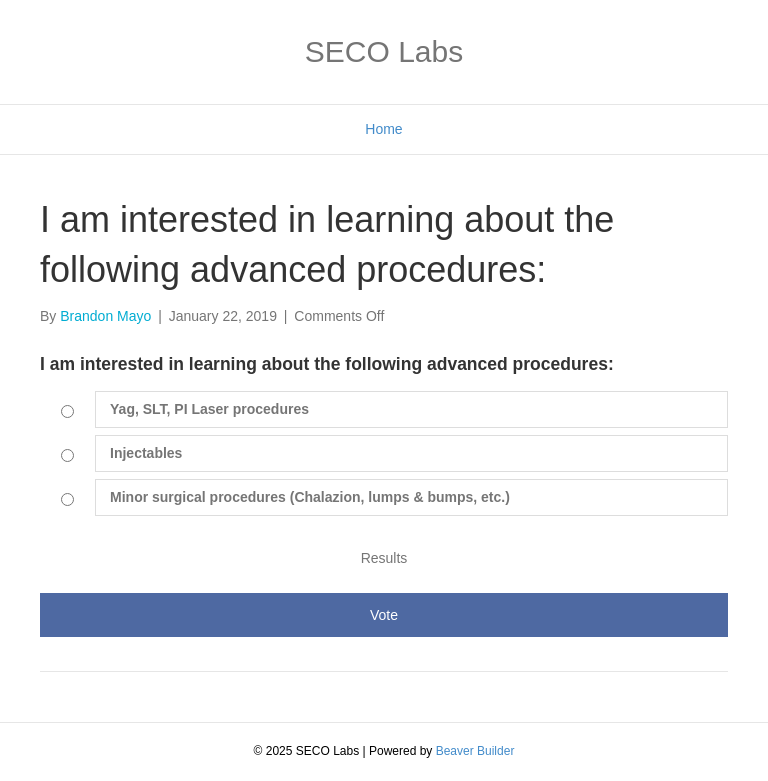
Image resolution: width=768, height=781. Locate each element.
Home (383, 129)
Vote (384, 615)
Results (384, 558)
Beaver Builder (475, 751)
